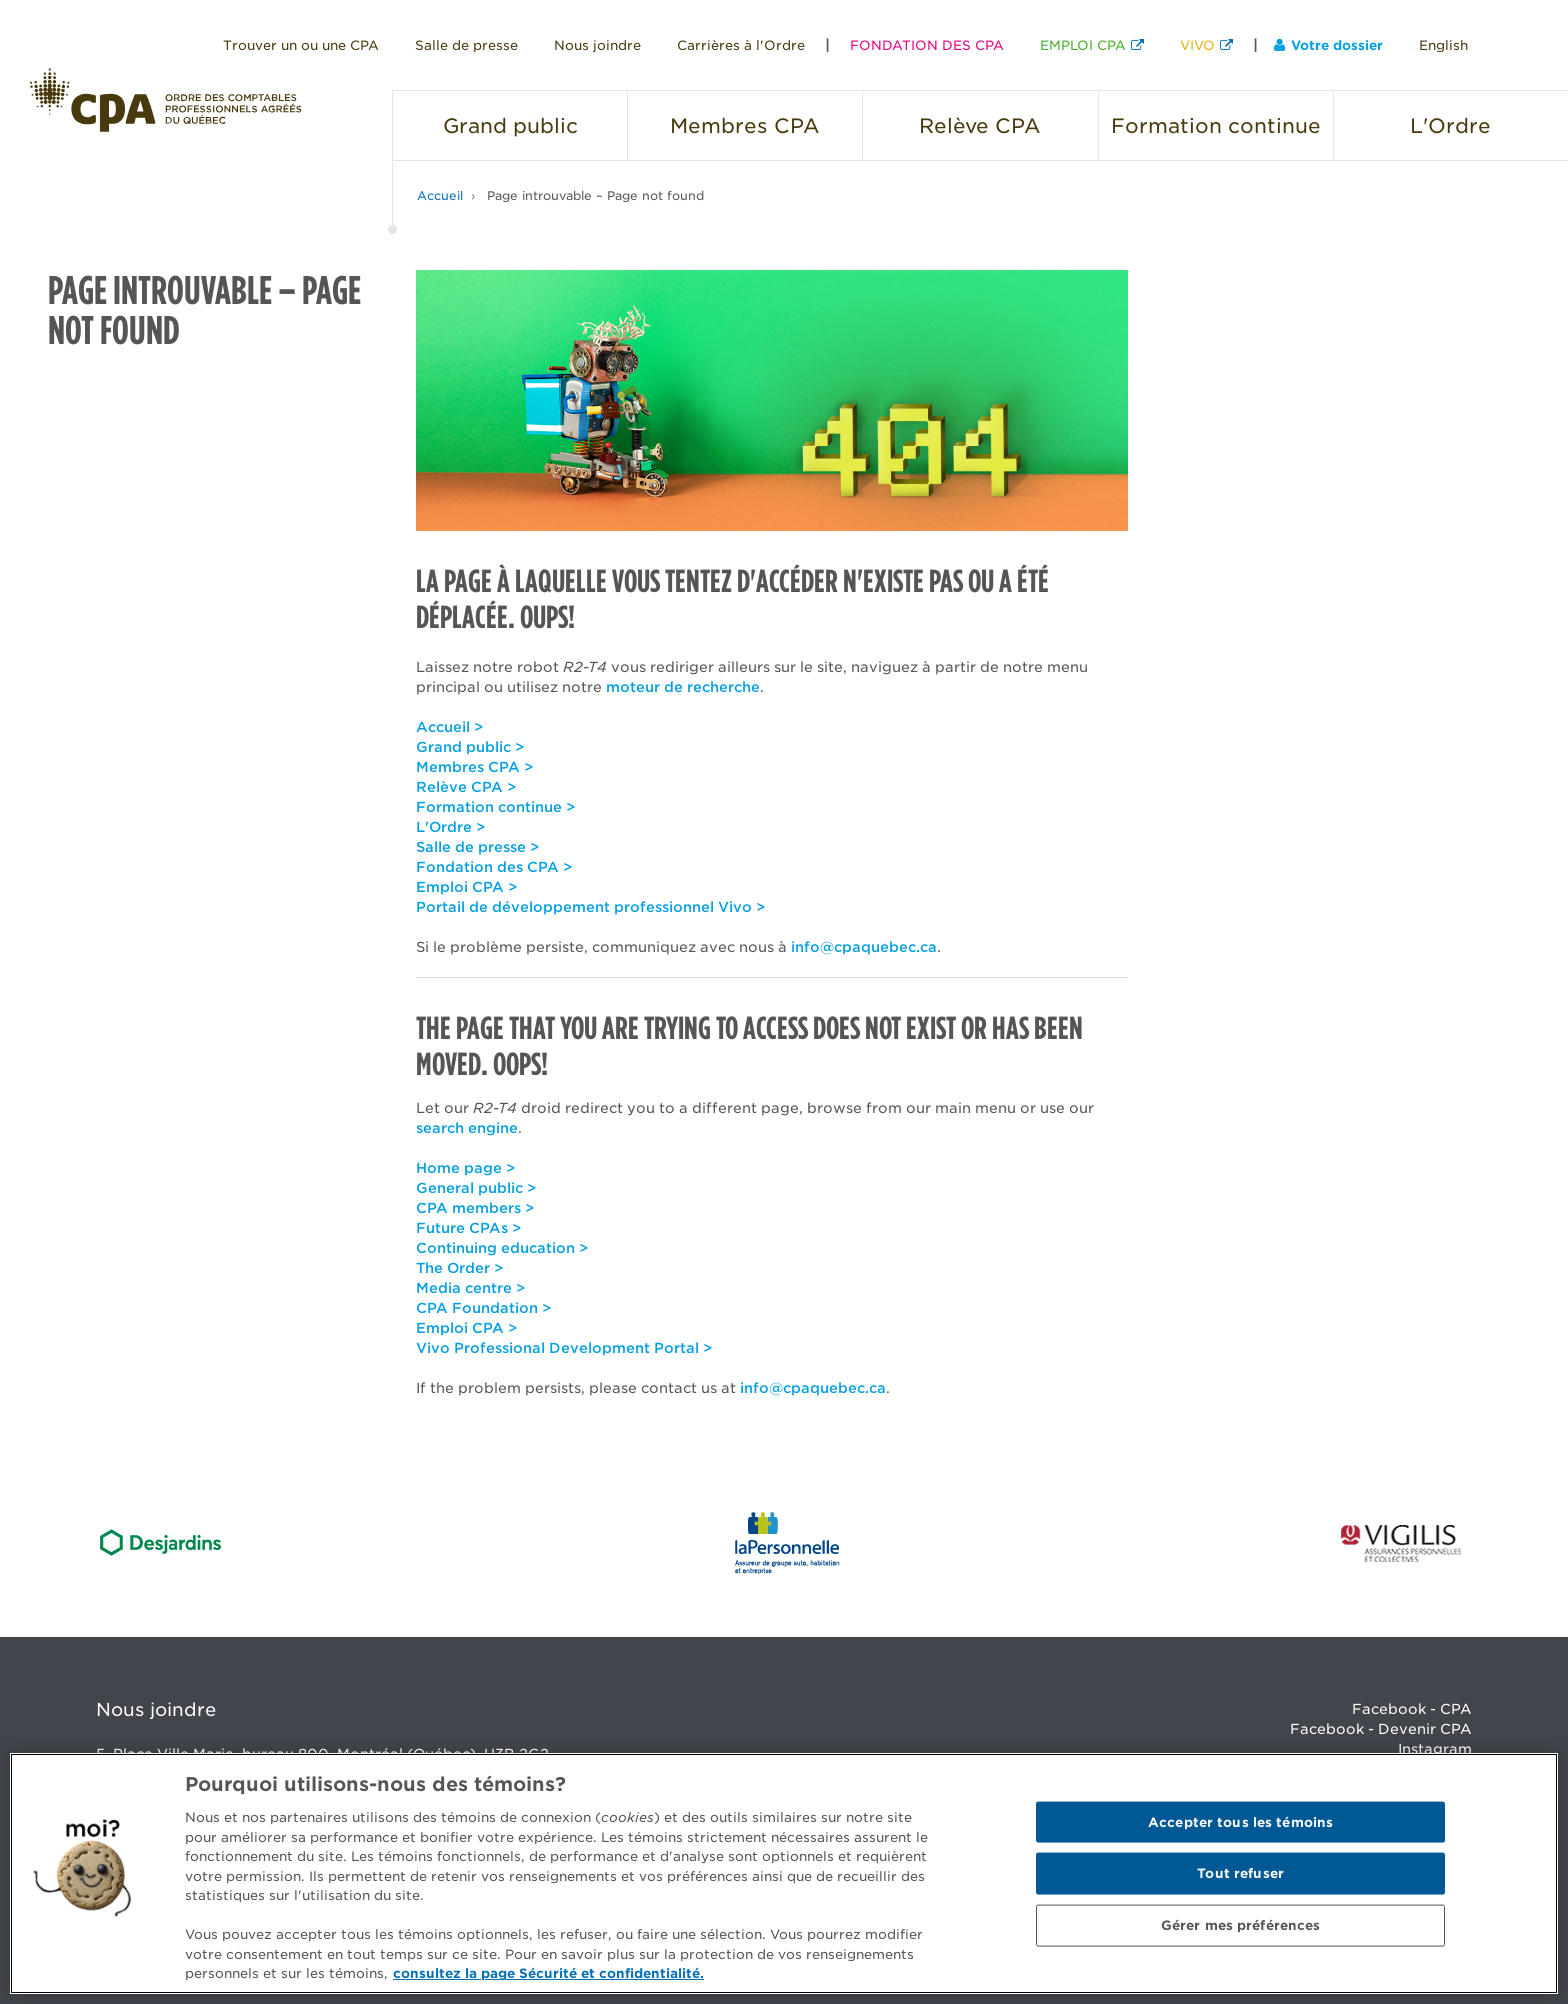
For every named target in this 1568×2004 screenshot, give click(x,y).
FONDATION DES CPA (927, 45)
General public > (476, 1188)
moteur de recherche (683, 687)
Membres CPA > (474, 767)
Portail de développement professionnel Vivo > (590, 907)
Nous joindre (597, 45)
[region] (784, 1873)
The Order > (459, 1268)
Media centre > (470, 1288)
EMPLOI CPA (1083, 45)
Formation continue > (495, 807)
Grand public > (470, 747)
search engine (467, 1128)
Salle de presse (466, 45)
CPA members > (475, 1208)
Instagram (1435, 1749)
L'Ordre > (450, 827)
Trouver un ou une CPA (301, 45)
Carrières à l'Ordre (741, 45)
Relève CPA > (466, 787)
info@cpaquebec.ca (864, 947)
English (1443, 45)
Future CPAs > (468, 1228)
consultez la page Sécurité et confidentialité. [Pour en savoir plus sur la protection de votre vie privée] (548, 1973)
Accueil (440, 195)
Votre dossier (1328, 45)
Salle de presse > (477, 847)
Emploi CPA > (466, 887)
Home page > (465, 1168)
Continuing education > (502, 1248)
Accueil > (449, 727)
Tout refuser (1240, 1873)
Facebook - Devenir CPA (1381, 1729)
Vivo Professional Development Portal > (564, 1348)
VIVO (1197, 45)
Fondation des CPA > (494, 867)
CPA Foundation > (483, 1308)
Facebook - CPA (1412, 1709)
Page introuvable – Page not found (595, 195)
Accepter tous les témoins (1240, 1821)
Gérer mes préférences (1241, 1925)
